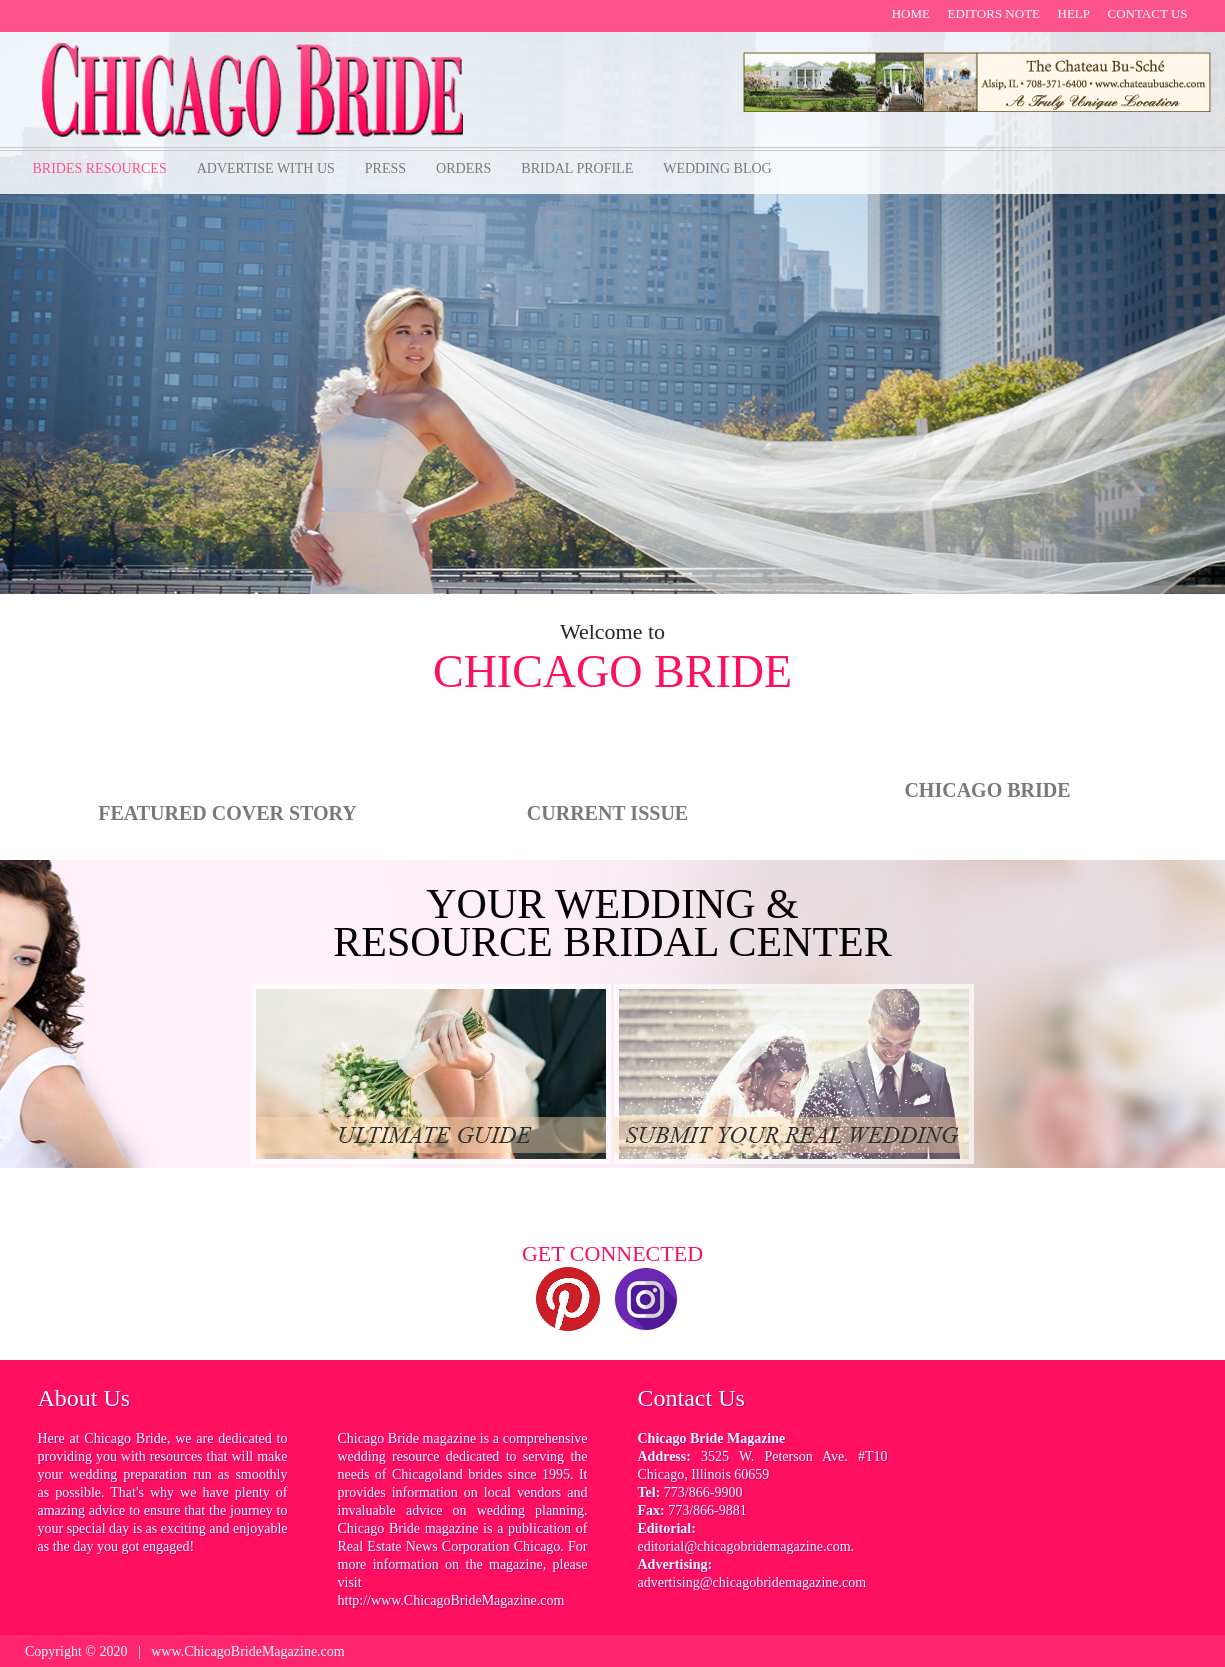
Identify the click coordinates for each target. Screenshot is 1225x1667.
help (1074, 13)
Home (911, 13)
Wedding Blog (717, 168)
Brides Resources (100, 168)
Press (385, 168)
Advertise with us (266, 168)
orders (463, 168)
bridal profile (577, 168)
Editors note (993, 13)
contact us (1148, 13)
